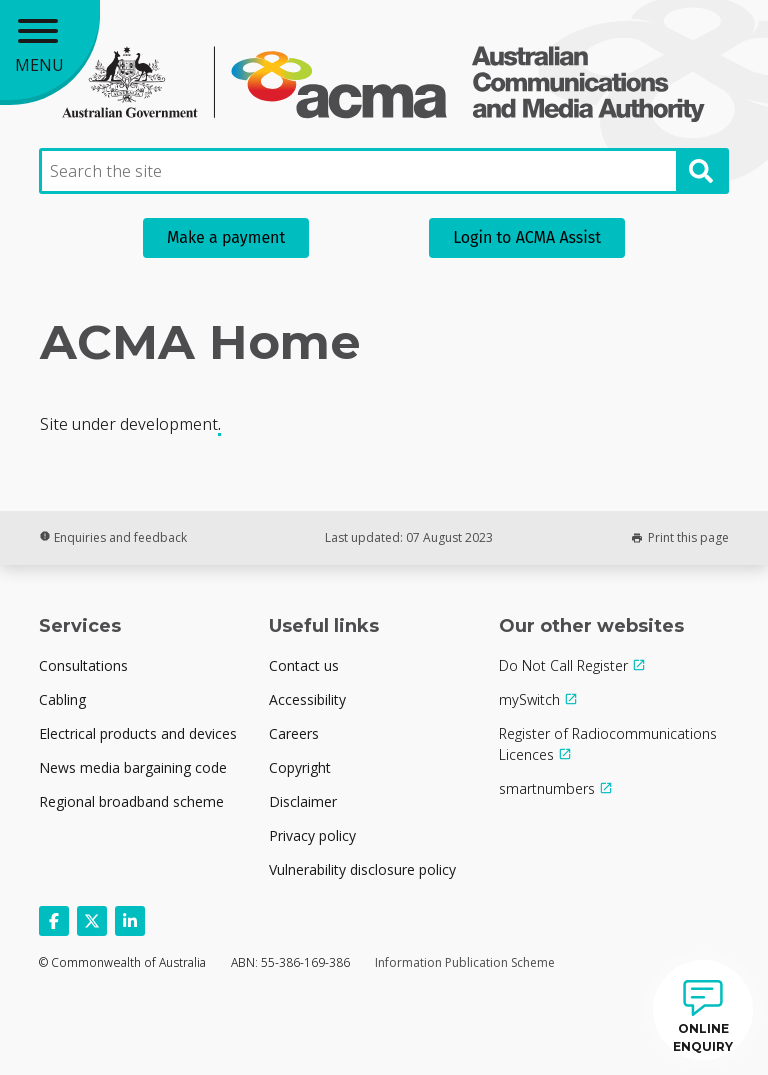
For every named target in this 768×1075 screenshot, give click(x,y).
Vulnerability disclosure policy (362, 869)
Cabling (62, 699)
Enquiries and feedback (113, 537)
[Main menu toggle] (50, 50)
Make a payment (226, 237)
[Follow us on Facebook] (54, 921)
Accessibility (307, 699)
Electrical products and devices (138, 733)
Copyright (300, 767)
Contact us (304, 665)
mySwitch (529, 699)
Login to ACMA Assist (527, 237)
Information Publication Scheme (465, 962)
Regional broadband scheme (131, 801)
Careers (294, 733)
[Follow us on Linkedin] (130, 921)
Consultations (83, 665)
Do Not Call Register (563, 665)
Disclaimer (303, 801)
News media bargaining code (133, 767)
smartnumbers (547, 788)
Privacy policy (312, 835)
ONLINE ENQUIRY (703, 1037)
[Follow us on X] (92, 921)
